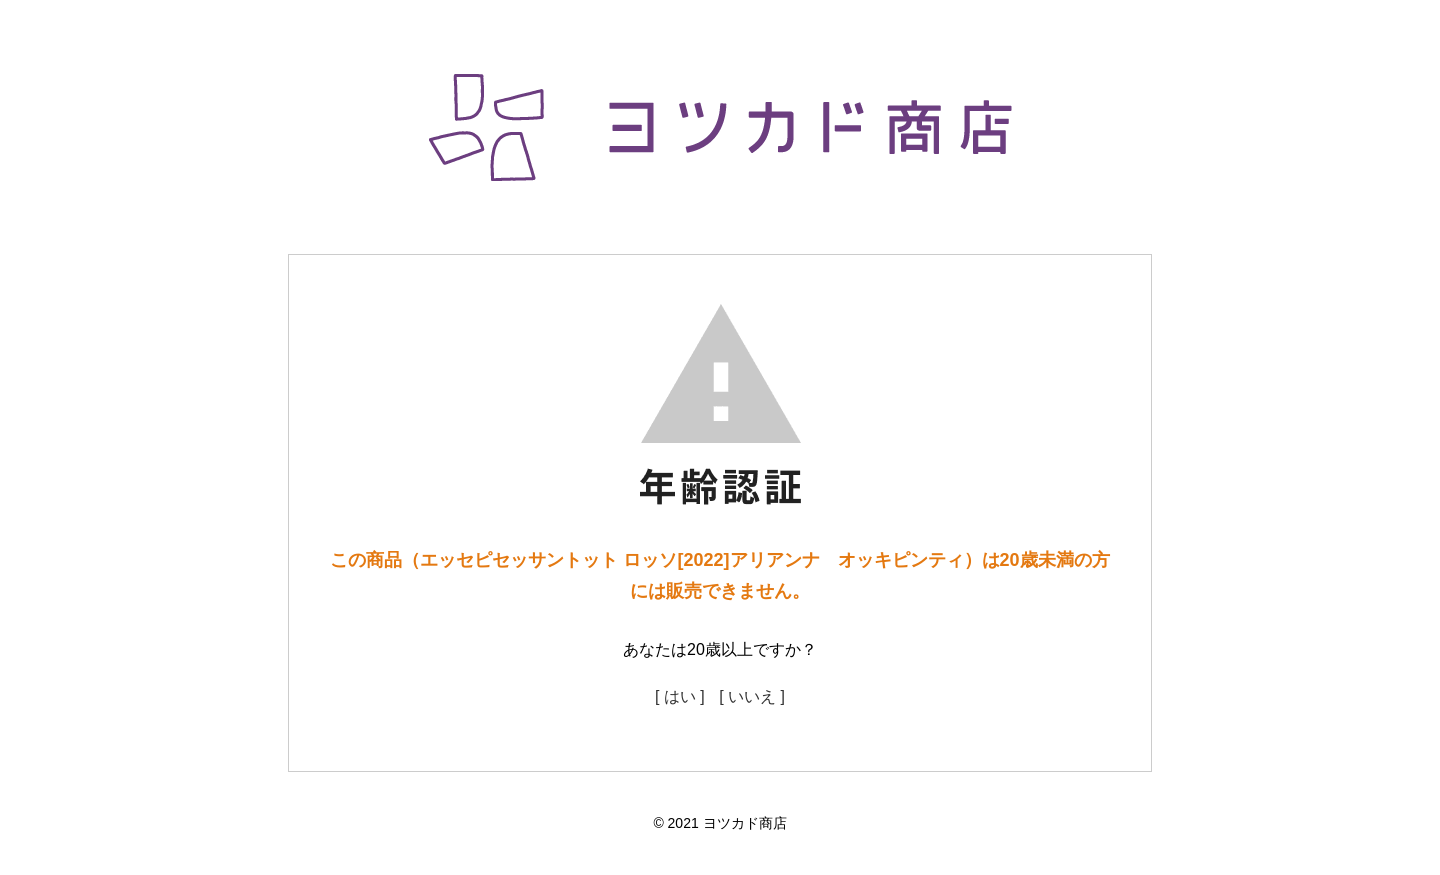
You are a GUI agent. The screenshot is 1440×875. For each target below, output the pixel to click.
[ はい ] (680, 696)
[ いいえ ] (752, 696)
